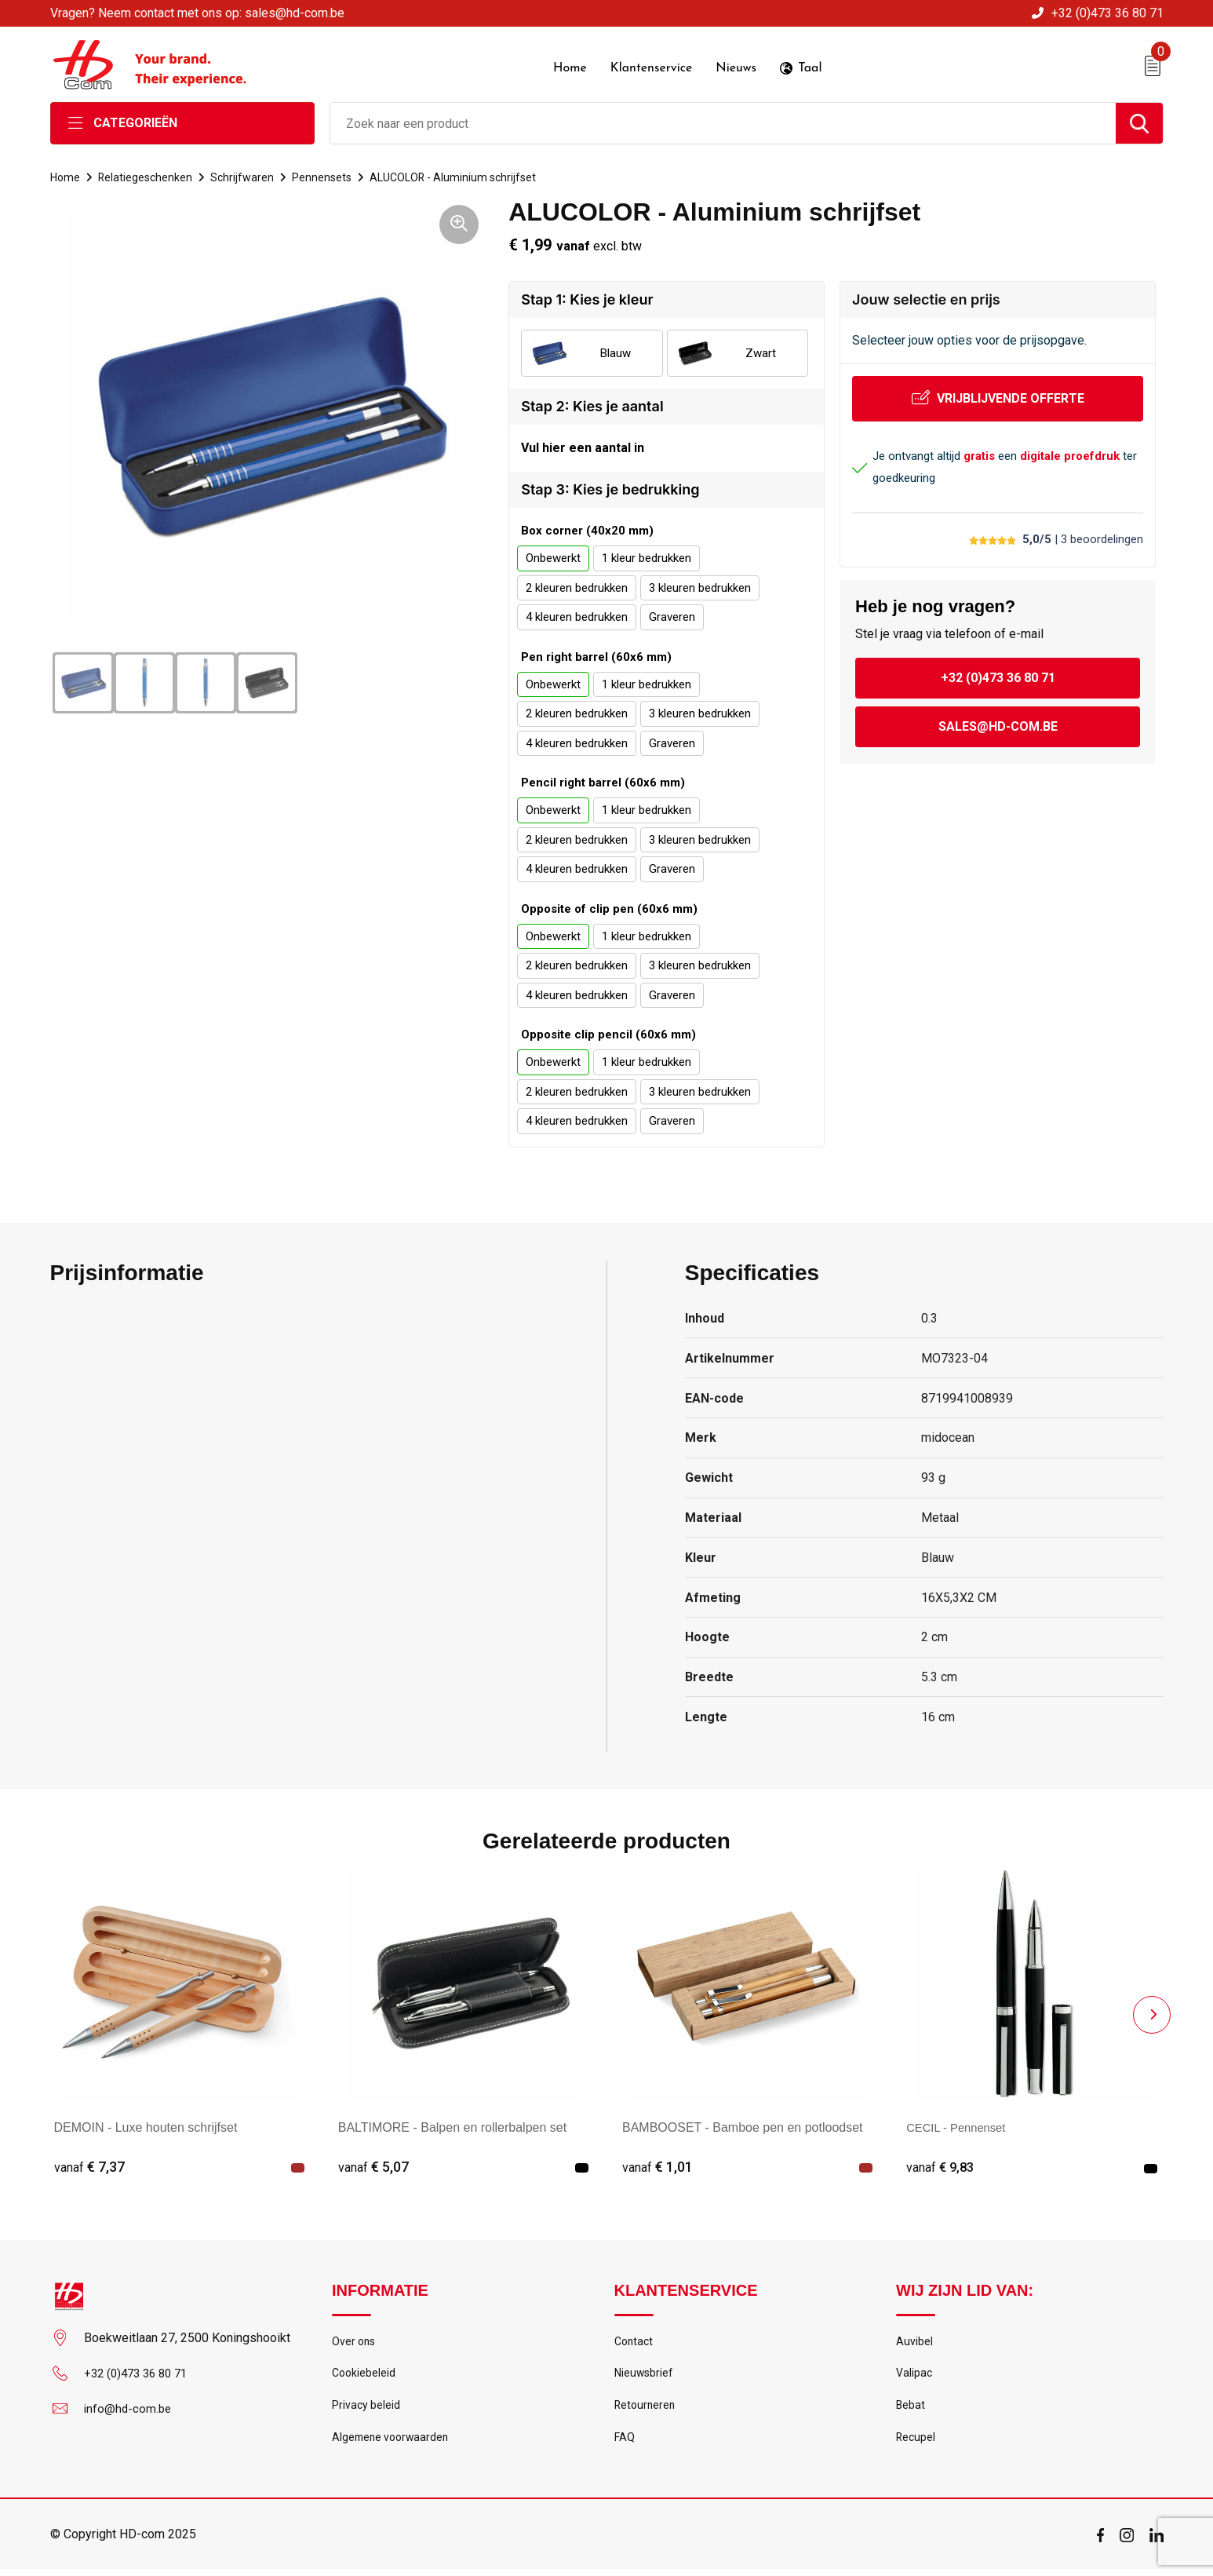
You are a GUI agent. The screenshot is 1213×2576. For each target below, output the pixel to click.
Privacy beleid (367, 2410)
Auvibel (914, 2342)
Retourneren (646, 2410)
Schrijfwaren (246, 176)
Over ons (355, 2342)
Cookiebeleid (365, 2376)
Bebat (911, 2410)
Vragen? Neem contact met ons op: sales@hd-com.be (197, 12)
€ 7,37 (89, 2166)
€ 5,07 (373, 2166)
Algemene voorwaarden (393, 2443)
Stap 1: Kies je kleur (587, 298)
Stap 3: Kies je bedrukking (610, 489)
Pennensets (327, 176)
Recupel (916, 2443)
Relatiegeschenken (148, 176)
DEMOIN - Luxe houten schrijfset (146, 2126)
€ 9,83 (941, 2166)
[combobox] (723, 121)
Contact (635, 2342)
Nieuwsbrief (645, 2376)
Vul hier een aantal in (582, 447)
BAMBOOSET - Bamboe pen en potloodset (742, 2126)
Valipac (915, 2376)
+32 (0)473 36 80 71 (1107, 12)
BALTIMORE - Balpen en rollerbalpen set (452, 2126)
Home (66, 176)
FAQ (625, 2443)
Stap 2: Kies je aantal (592, 404)
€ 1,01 (657, 2166)
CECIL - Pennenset (960, 2126)
